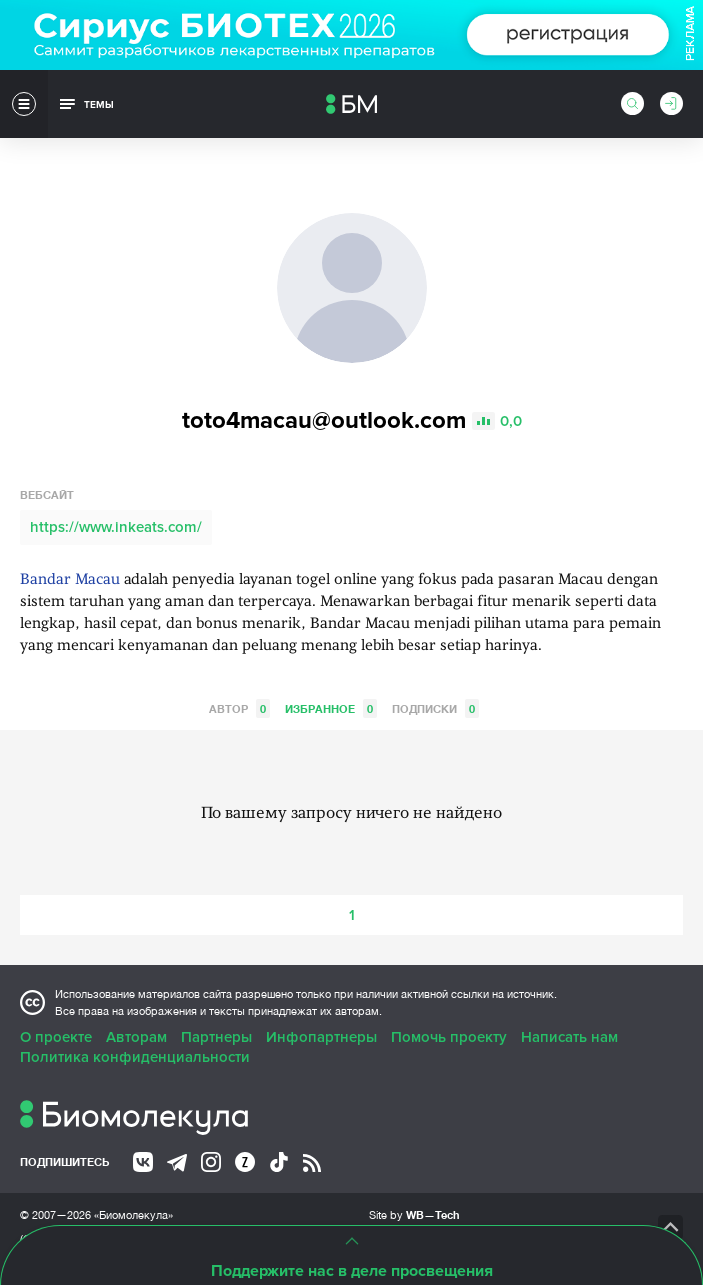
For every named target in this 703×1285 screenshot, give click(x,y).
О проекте (56, 1037)
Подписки (435, 708)
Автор (239, 708)
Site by (414, 1214)
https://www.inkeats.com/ (116, 527)
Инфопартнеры (321, 1037)
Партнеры (216, 1037)
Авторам (136, 1037)
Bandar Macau (70, 580)
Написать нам (569, 1037)
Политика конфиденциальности (135, 1057)
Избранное (331, 708)
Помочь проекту (449, 1037)
